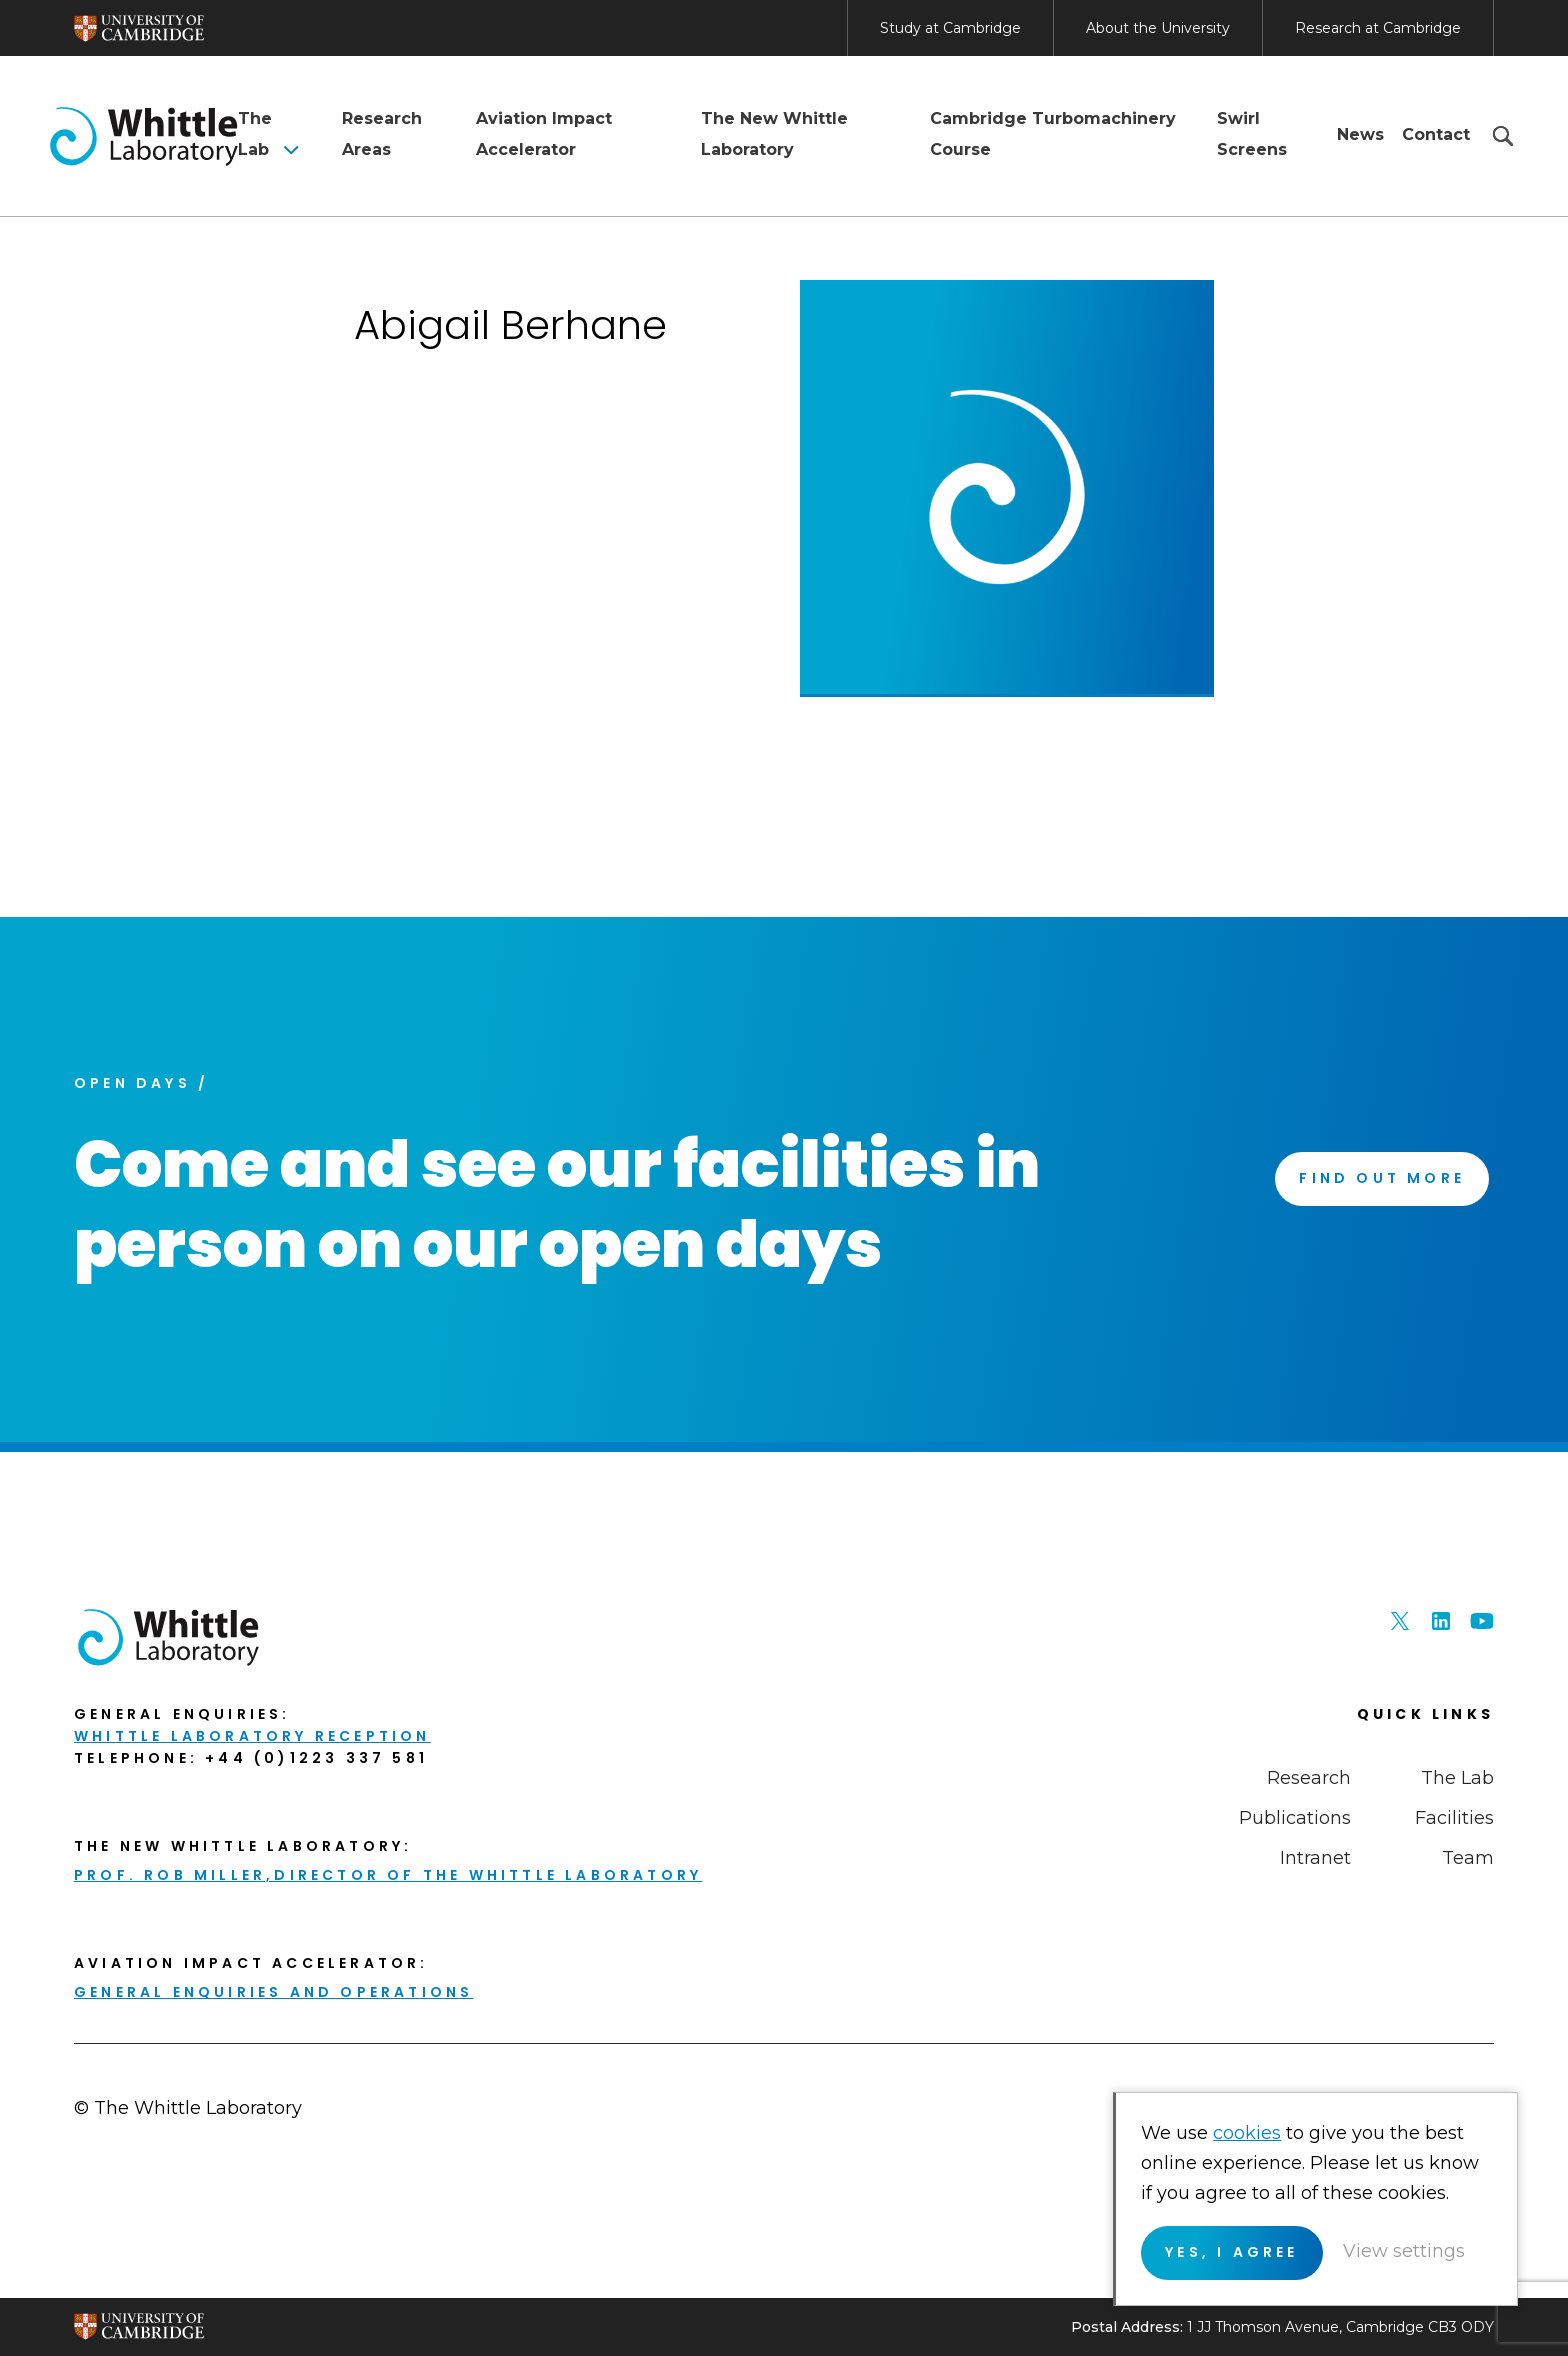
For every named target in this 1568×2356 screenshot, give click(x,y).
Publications (1295, 1818)
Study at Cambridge (950, 28)
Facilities (1454, 1818)
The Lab (255, 134)
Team (1468, 1858)
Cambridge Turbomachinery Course (1053, 134)
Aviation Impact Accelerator (544, 134)
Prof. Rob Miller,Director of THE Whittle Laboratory (388, 1875)
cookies (1248, 2133)
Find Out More (1382, 1178)
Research (1309, 1778)
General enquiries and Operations (273, 1992)
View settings (1404, 2251)
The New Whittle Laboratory (774, 134)
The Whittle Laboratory (144, 136)
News (1360, 134)
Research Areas (382, 134)
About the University (1158, 28)
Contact (1436, 134)
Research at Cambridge (1378, 28)
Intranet (1315, 1858)
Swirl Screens (1252, 134)
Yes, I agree (1232, 2252)
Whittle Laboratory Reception (252, 1736)
